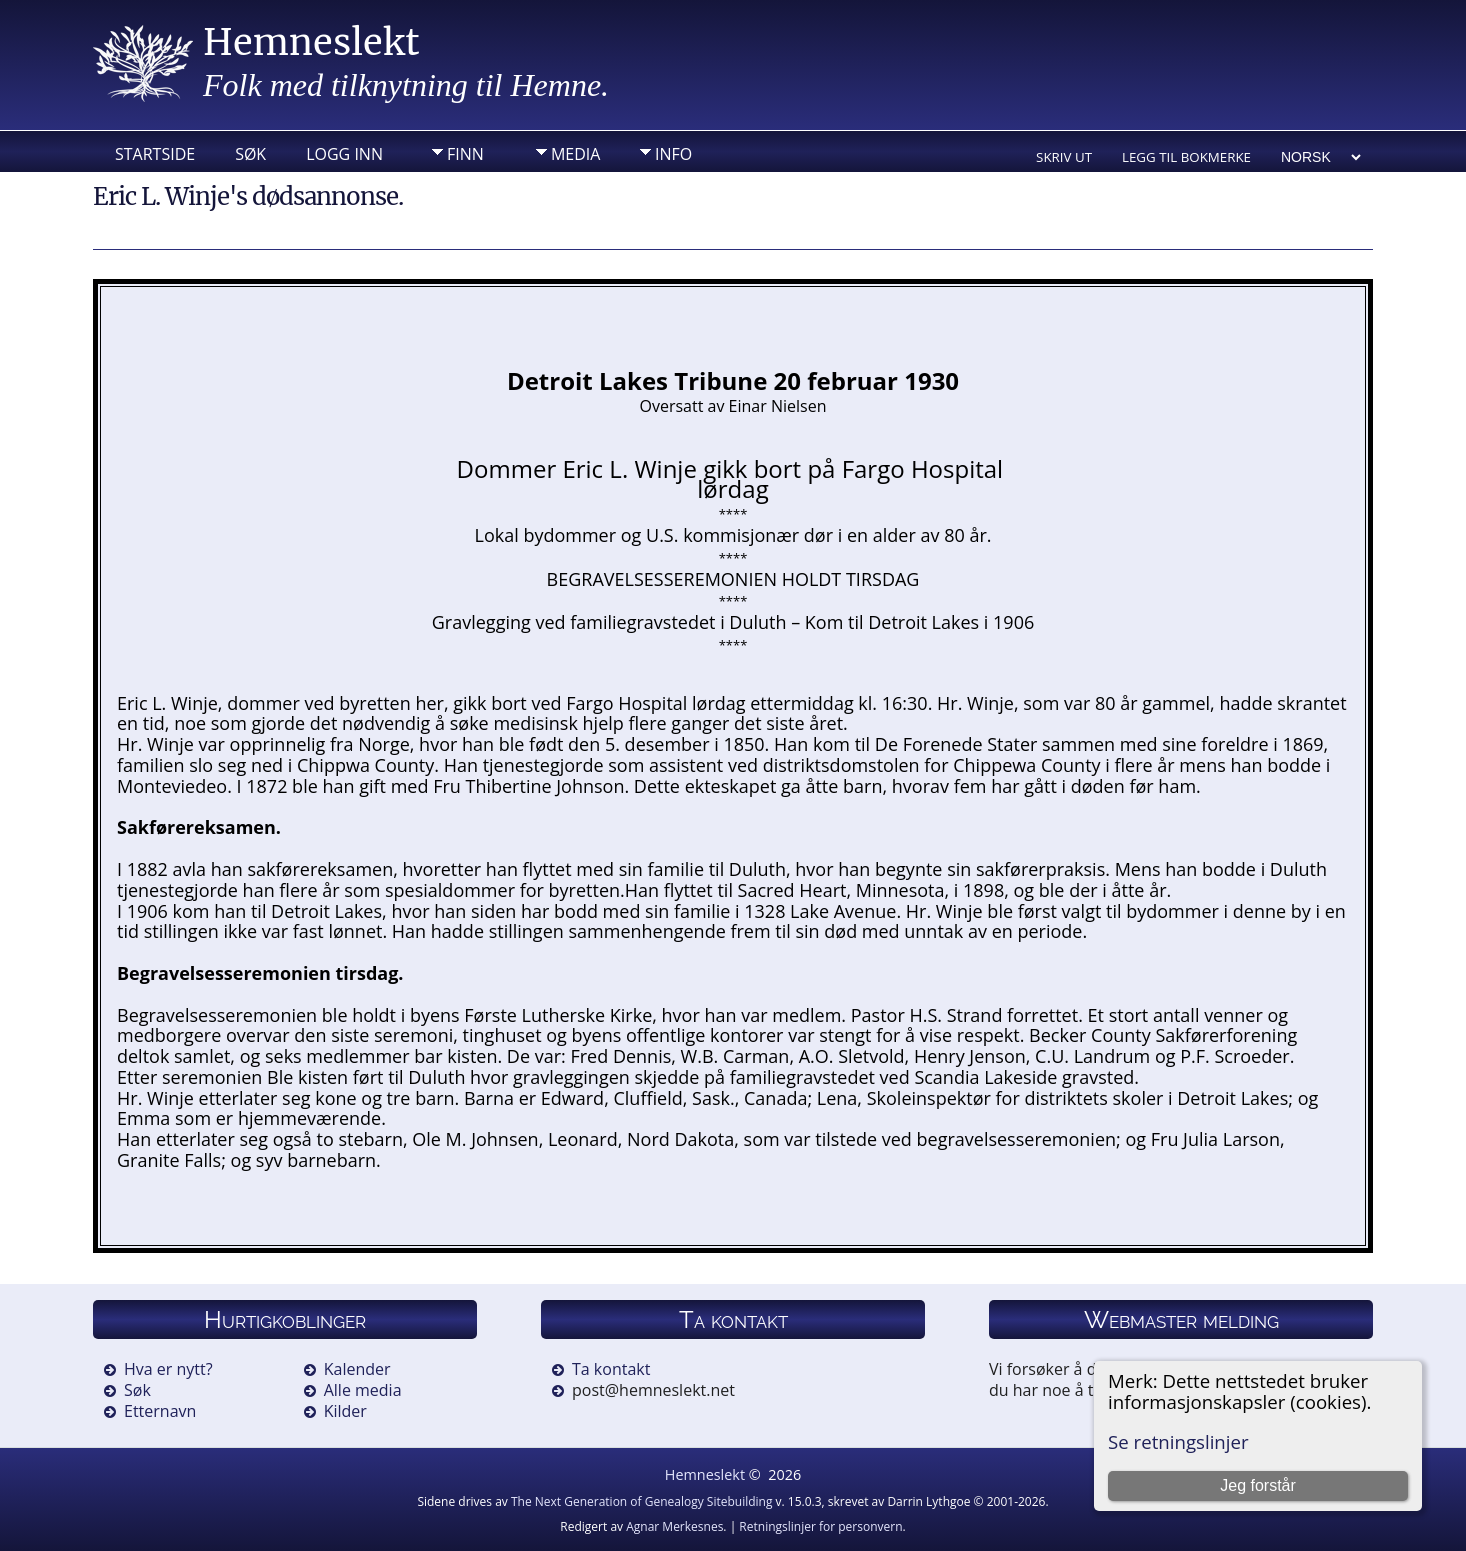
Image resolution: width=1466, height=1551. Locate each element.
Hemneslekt (311, 42)
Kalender (357, 1369)
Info (673, 154)
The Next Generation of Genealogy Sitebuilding (642, 1501)
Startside (155, 154)
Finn (465, 154)
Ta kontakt (611, 1369)
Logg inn (344, 154)
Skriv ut (1064, 157)
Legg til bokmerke (1186, 157)
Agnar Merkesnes (674, 1526)
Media (575, 154)
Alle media (363, 1390)
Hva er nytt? (168, 1369)
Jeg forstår (1258, 1485)
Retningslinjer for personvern (820, 1526)
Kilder (345, 1411)
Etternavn (160, 1411)
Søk (250, 154)
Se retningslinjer (1178, 1441)
